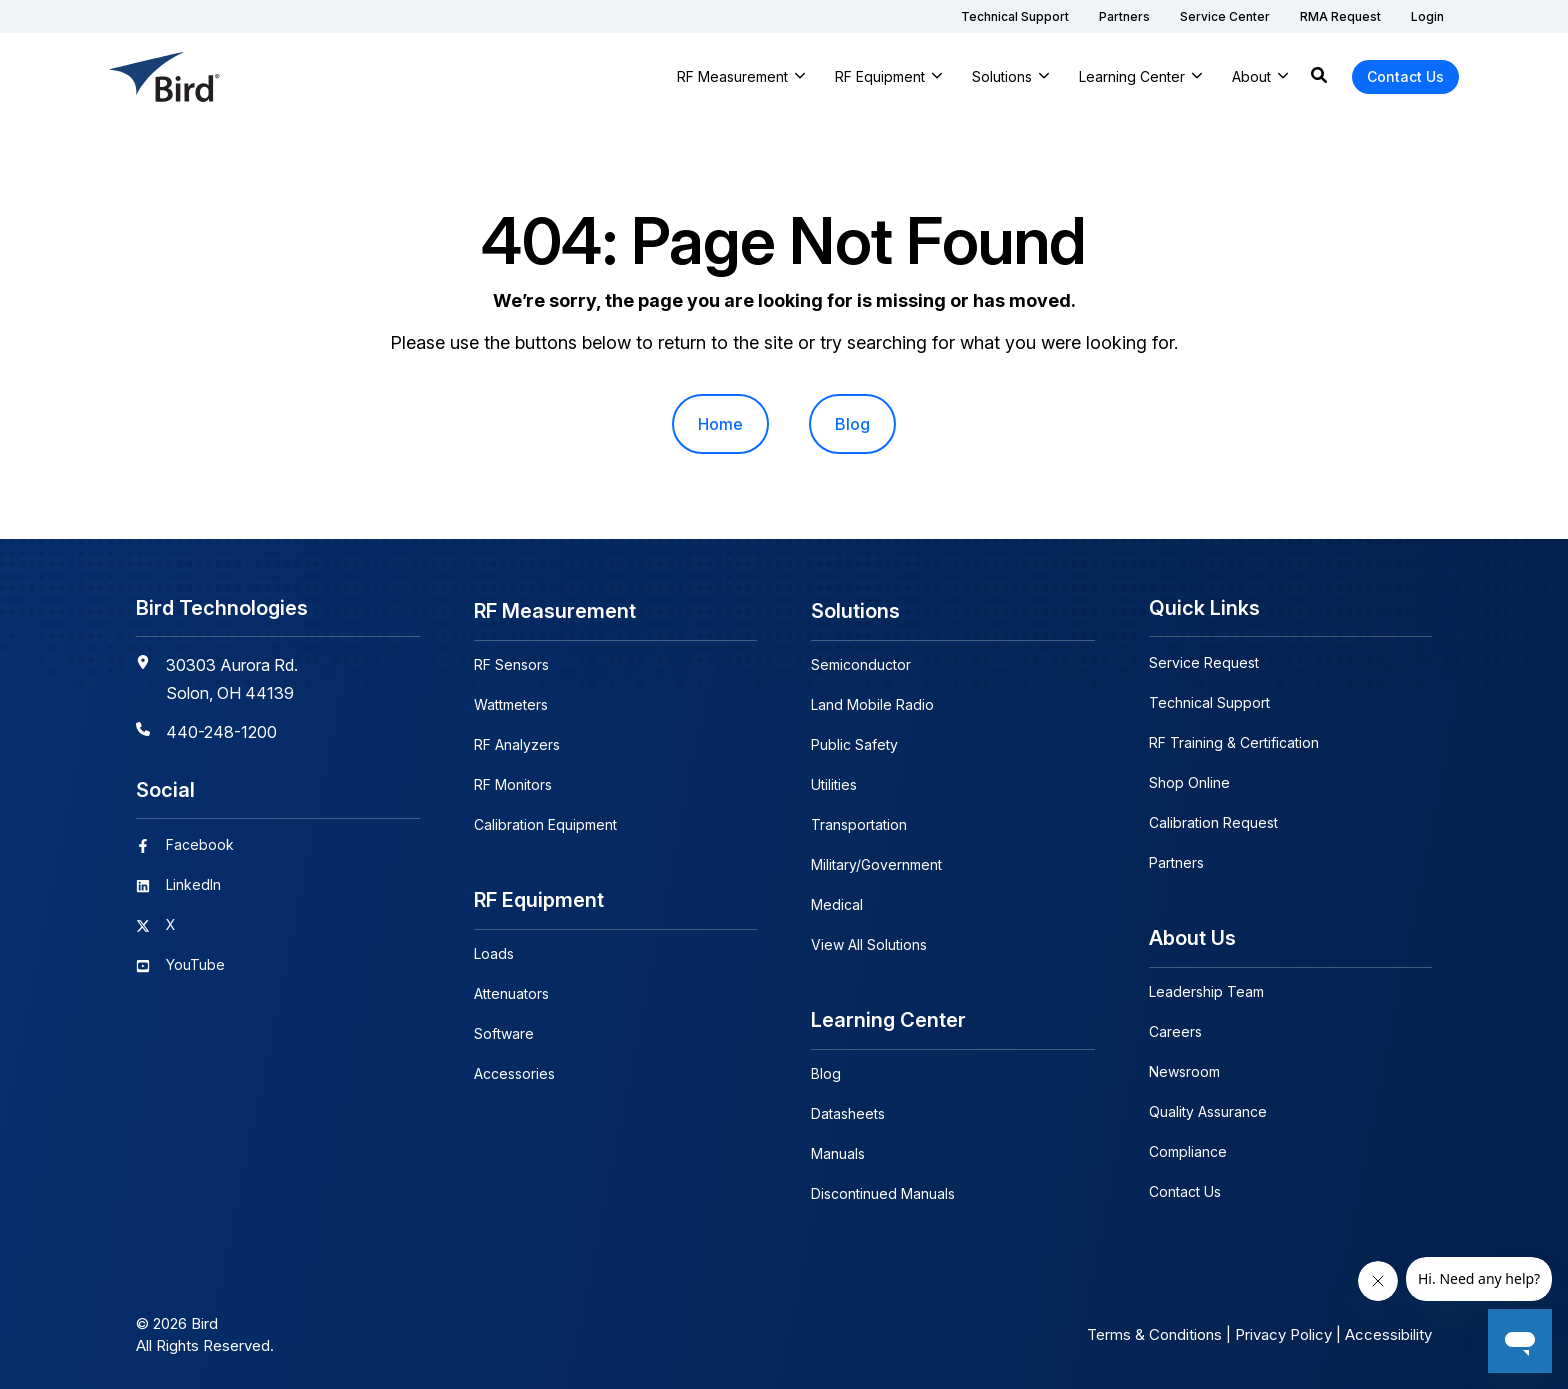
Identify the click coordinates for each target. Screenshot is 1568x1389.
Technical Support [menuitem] (1209, 702)
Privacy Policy (1283, 1330)
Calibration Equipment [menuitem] (545, 822)
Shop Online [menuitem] (1189, 782)
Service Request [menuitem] (1204, 662)
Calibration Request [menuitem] (1213, 822)
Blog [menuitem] (852, 424)
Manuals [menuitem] (838, 1149)
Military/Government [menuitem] (876, 862)
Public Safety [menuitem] (854, 742)
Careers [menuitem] (1175, 1029)
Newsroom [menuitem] (1184, 1069)
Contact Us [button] (1405, 76)
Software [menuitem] (504, 1029)
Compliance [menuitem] (1188, 1149)
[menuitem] (1015, 16)
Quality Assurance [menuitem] (1208, 1109)
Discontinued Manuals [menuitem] (883, 1189)
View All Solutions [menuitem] (869, 942)
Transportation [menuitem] (859, 822)
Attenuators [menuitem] (511, 989)
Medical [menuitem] (837, 902)
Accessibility (1388, 1330)
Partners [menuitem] (1176, 862)
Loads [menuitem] (494, 949)
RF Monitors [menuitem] (513, 782)
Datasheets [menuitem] (848, 1109)
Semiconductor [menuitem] (861, 662)
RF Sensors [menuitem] (511, 662)
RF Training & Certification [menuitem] (1234, 742)
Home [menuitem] (720, 424)
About (1251, 76)
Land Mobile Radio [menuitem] (872, 702)
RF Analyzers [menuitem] (517, 742)
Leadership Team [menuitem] (1206, 989)
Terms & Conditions (1154, 1330)
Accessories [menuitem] (514, 1069)
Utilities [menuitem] (834, 782)
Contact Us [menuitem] (1185, 1189)
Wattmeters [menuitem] (511, 702)
